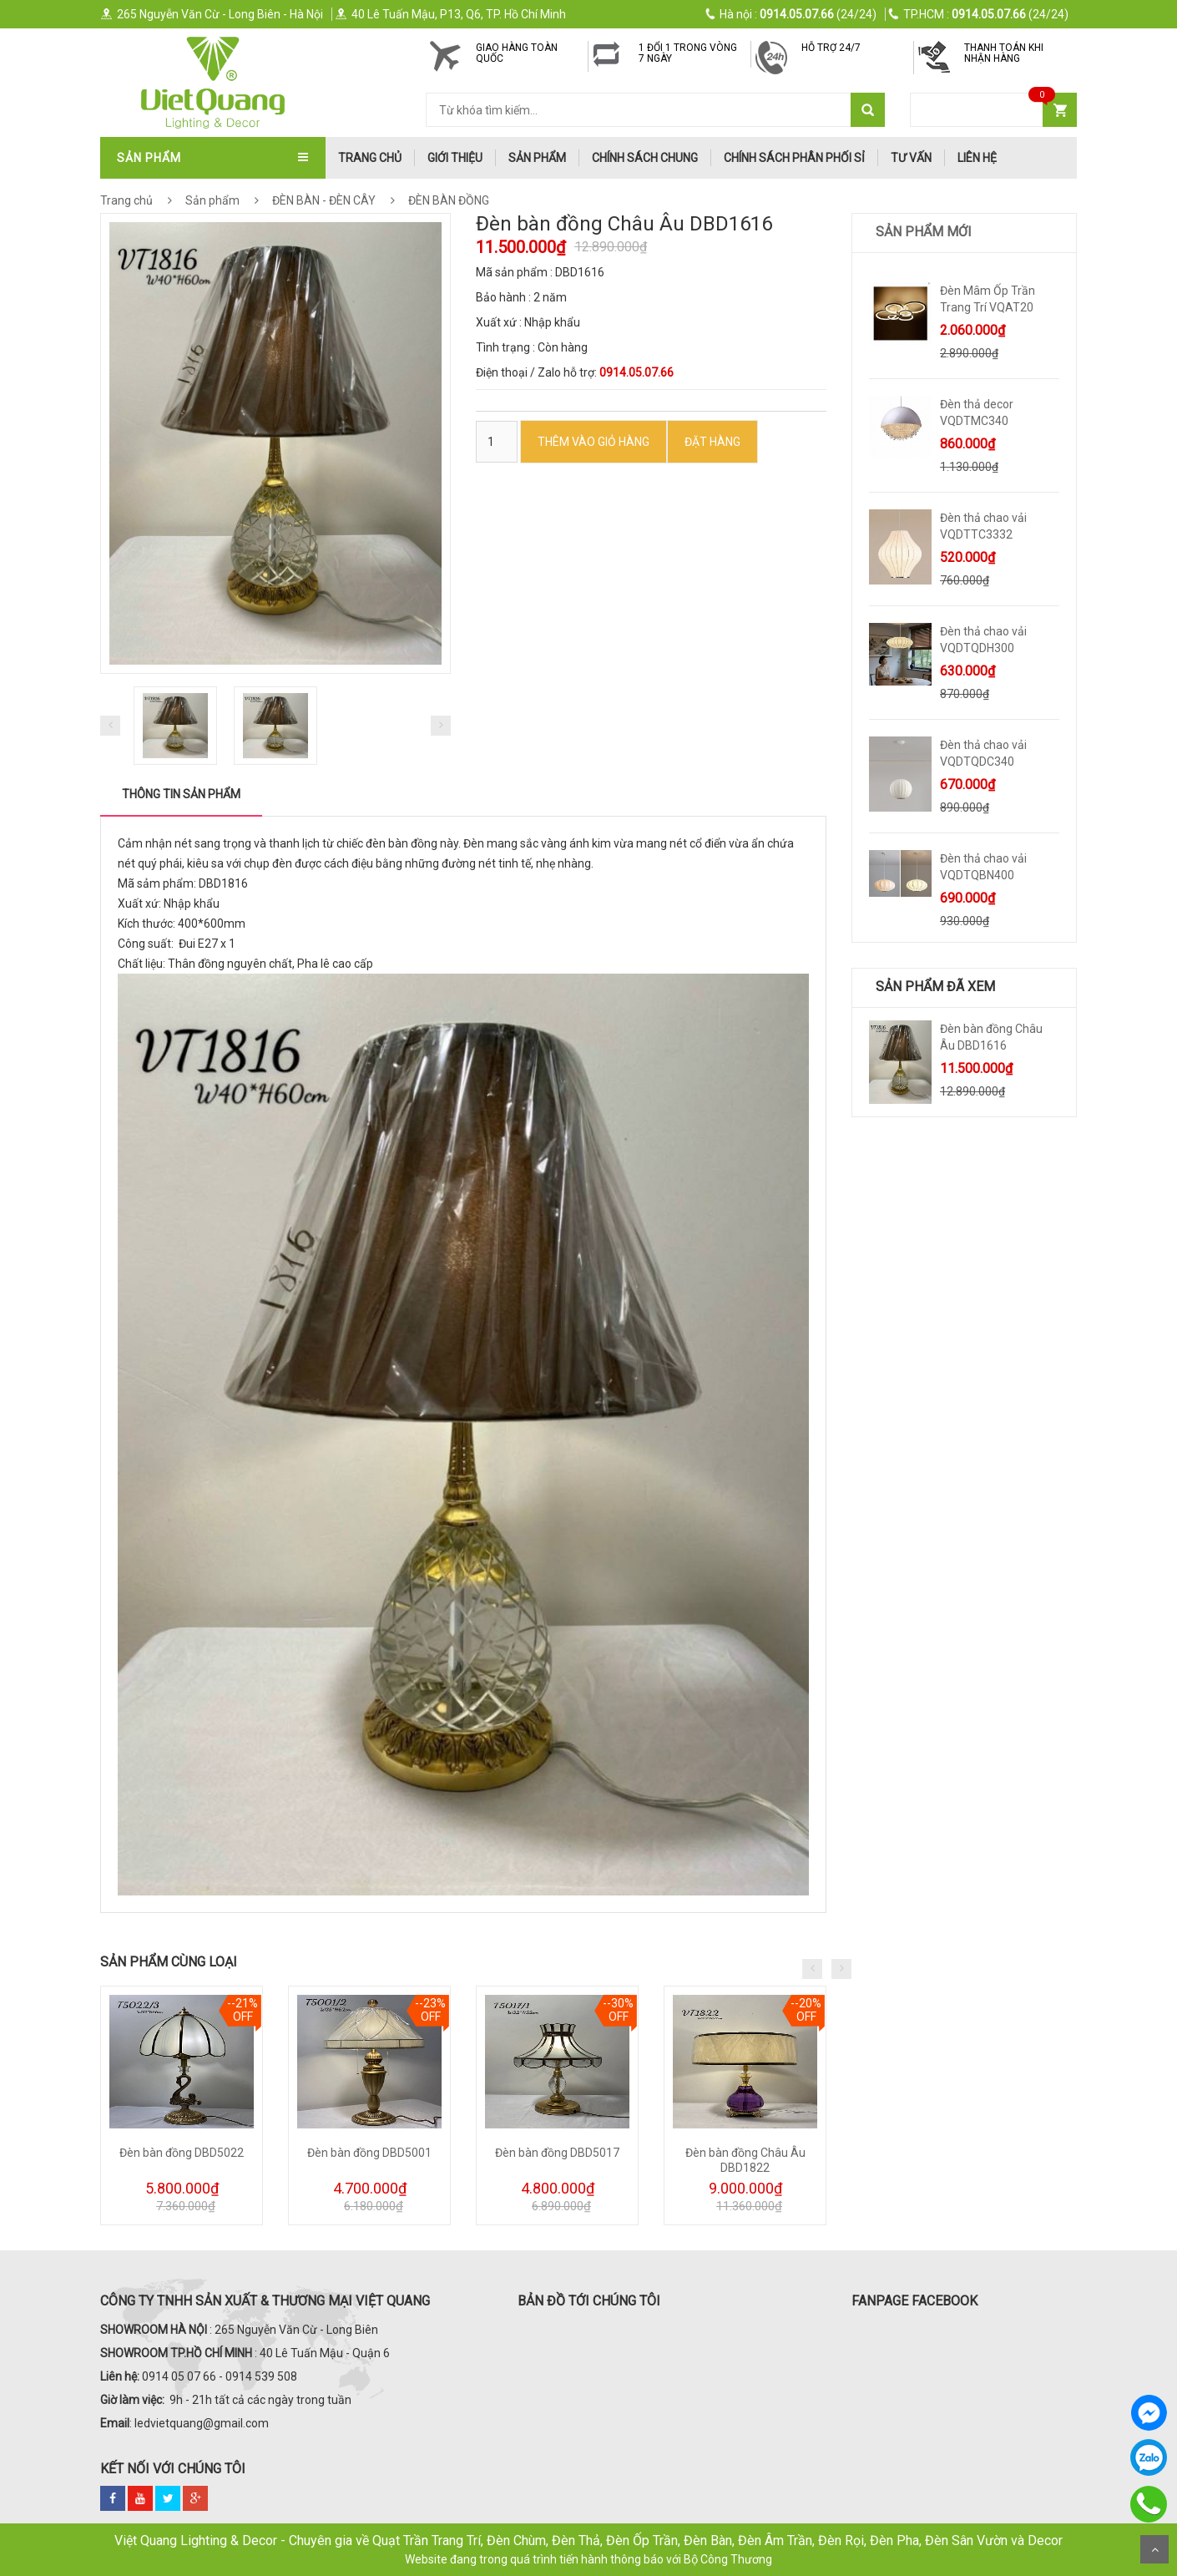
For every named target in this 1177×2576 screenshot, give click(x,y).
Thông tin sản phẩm (181, 794)
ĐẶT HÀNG (712, 441)
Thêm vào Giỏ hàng (593, 441)
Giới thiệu (454, 157)
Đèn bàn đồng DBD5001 (369, 2152)
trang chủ (370, 157)
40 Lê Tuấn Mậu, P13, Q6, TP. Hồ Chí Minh (450, 14)
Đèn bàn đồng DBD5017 (557, 2152)
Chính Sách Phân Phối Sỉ (794, 157)
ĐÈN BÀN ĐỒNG (447, 200)
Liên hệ (977, 157)
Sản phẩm (537, 157)
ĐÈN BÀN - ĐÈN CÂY (338, 200)
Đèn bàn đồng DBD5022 (181, 2152)
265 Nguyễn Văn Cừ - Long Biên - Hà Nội (211, 14)
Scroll (1154, 2549)
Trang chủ (126, 200)
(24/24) (791, 14)
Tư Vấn (911, 157)
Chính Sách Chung (645, 157)
